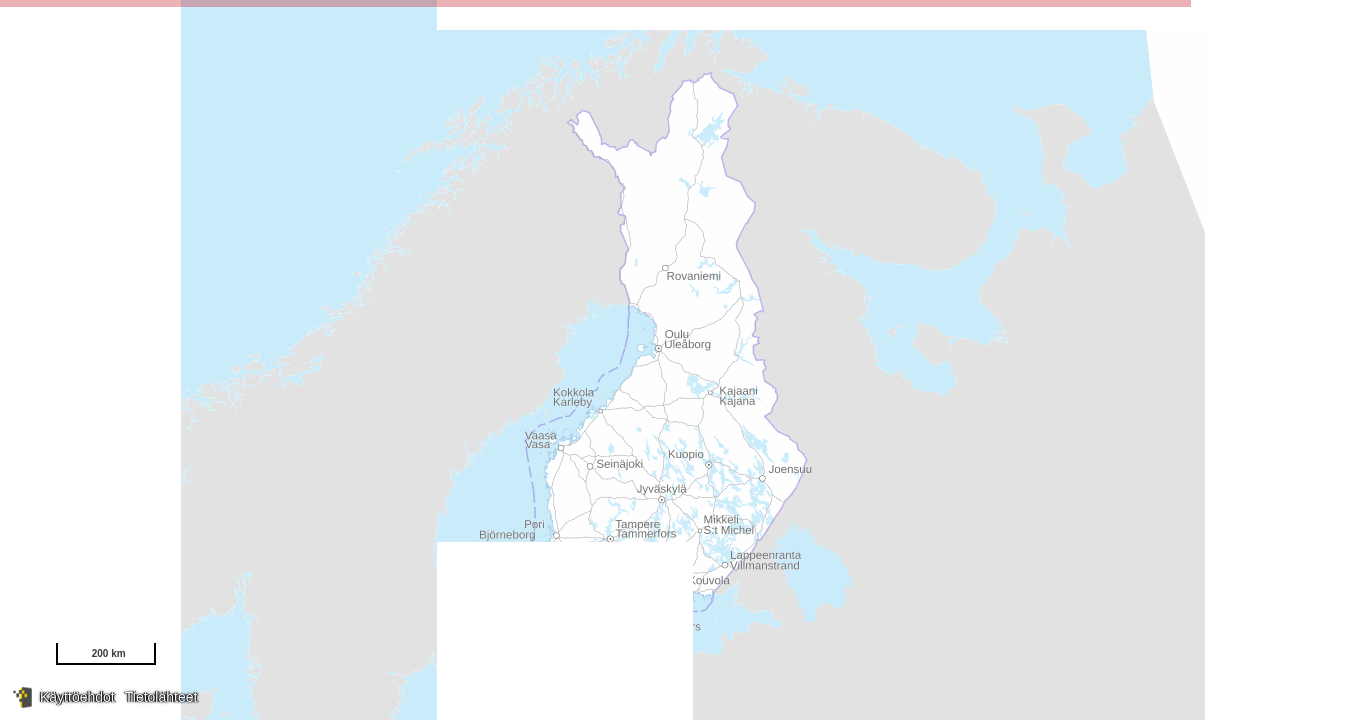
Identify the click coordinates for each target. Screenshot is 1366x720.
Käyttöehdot (77, 697)
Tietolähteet (161, 697)
